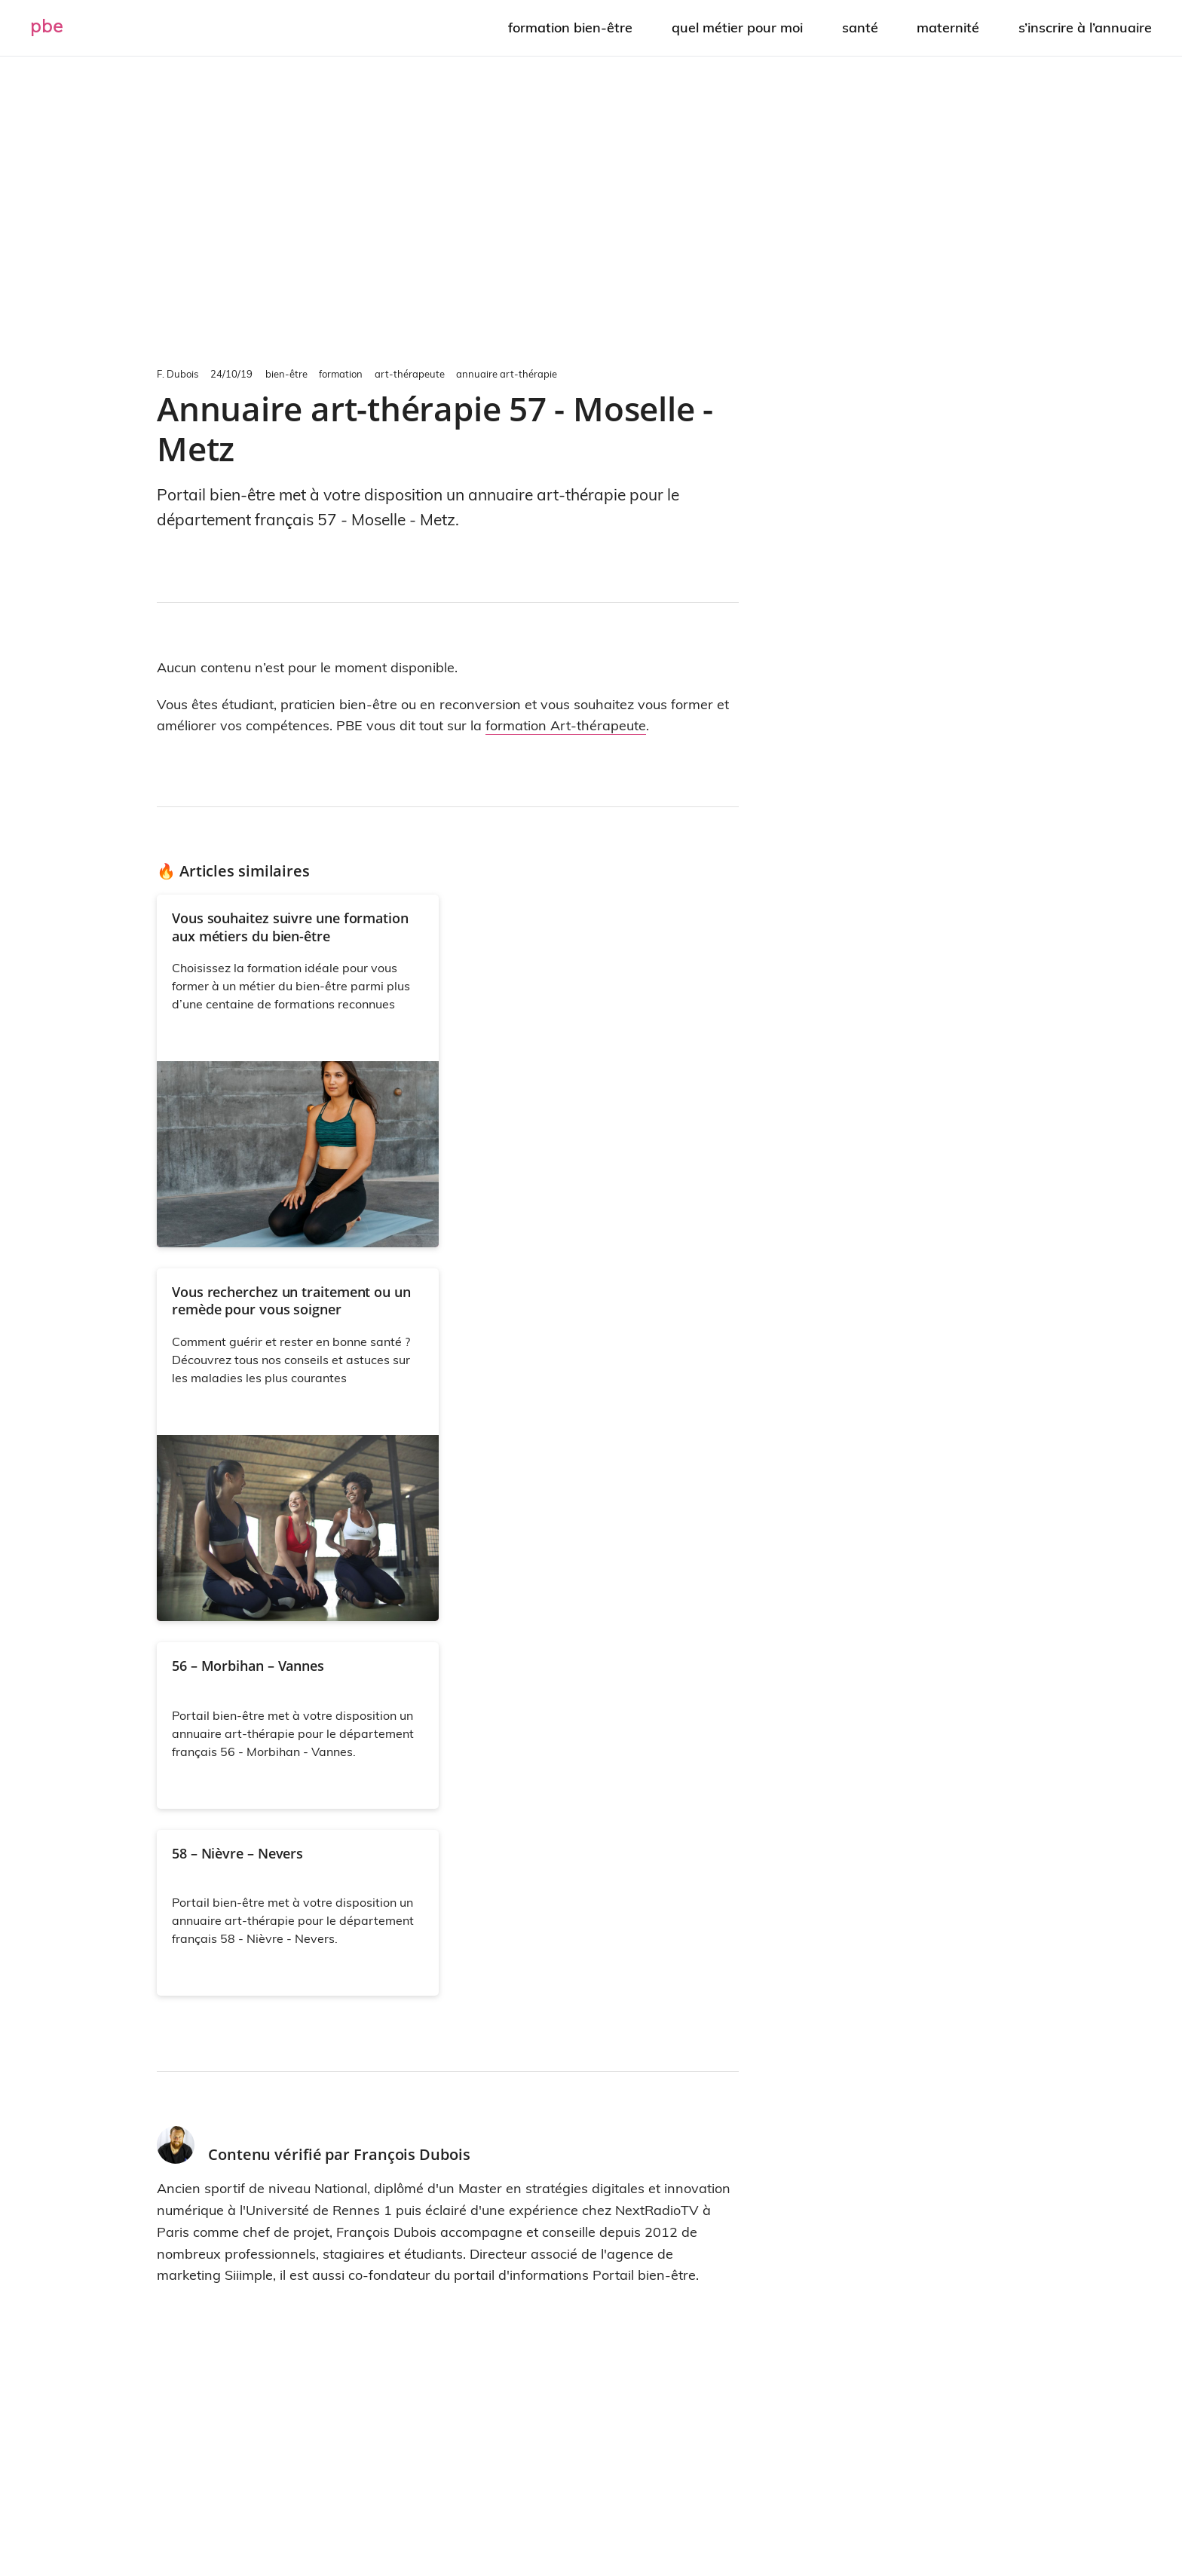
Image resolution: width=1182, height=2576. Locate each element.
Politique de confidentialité (718, 2519)
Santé (862, 26)
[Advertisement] (591, 208)
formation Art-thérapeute (565, 725)
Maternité (949, 26)
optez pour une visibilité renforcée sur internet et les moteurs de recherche (643, 2458)
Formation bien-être (575, 26)
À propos (406, 2519)
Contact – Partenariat (533, 2519)
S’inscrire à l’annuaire (1085, 26)
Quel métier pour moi (741, 26)
